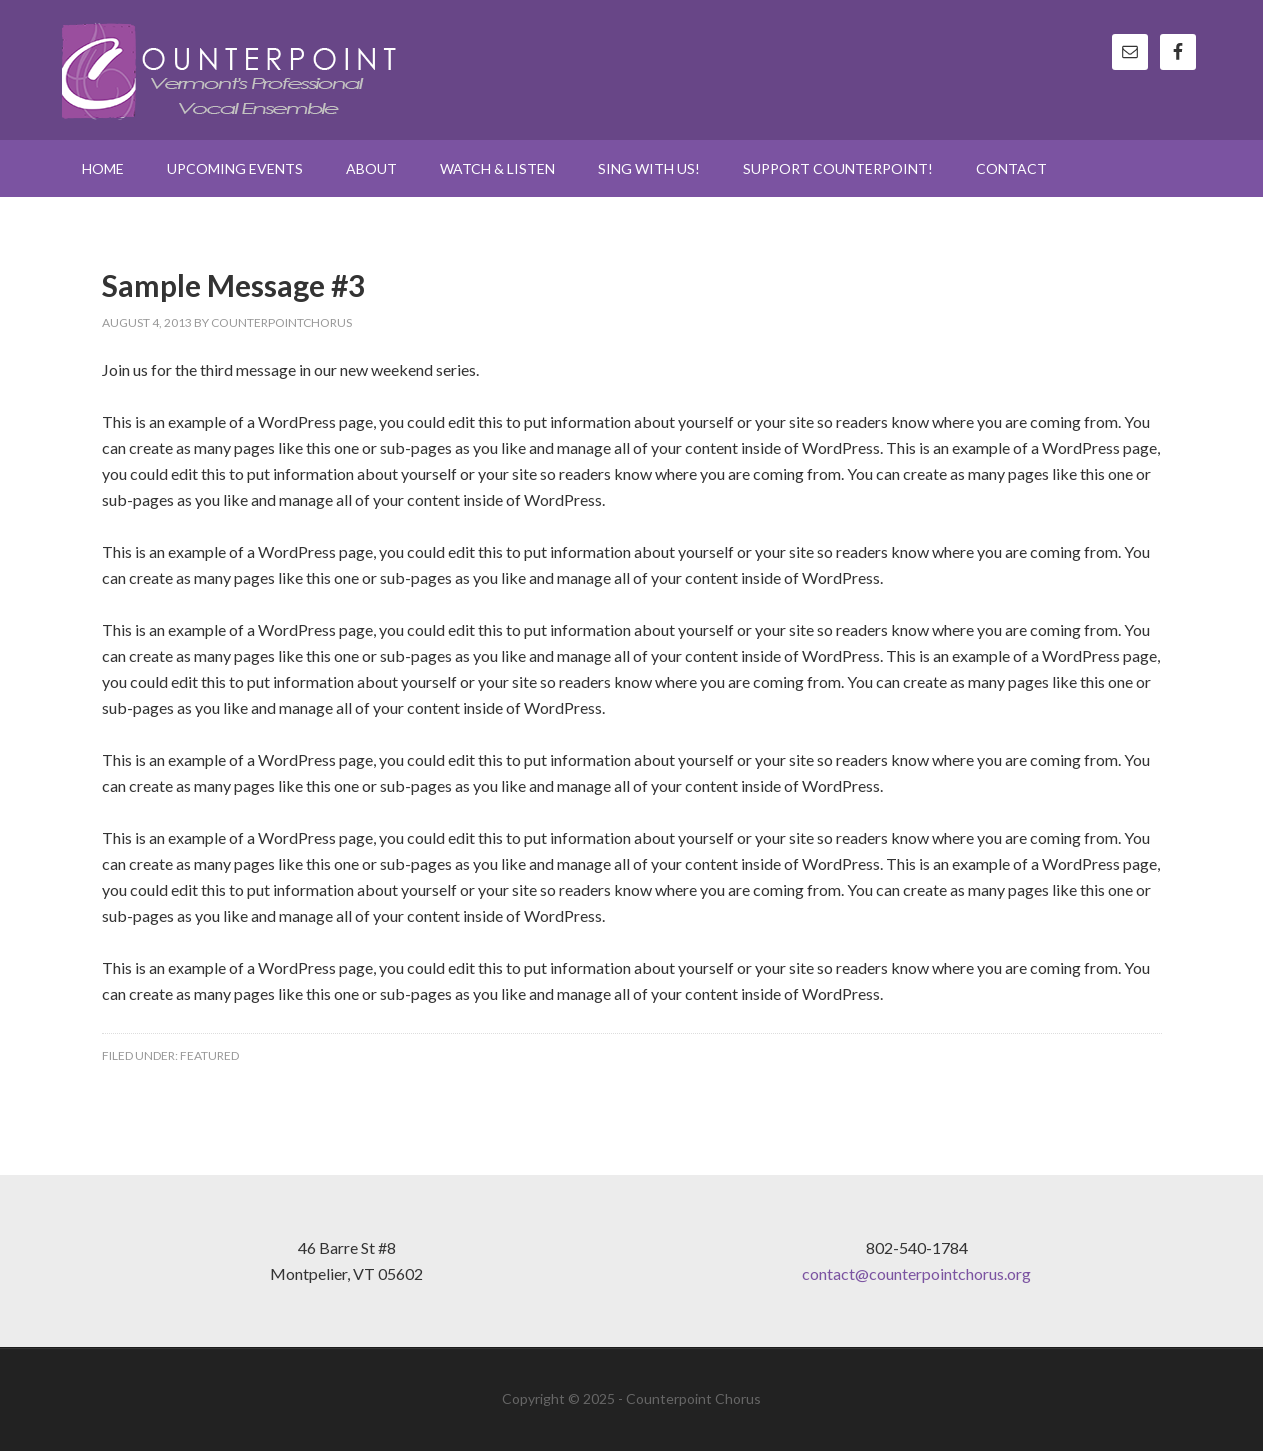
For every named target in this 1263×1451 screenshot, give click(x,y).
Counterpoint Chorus (232, 70)
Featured (209, 1055)
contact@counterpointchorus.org (916, 1273)
